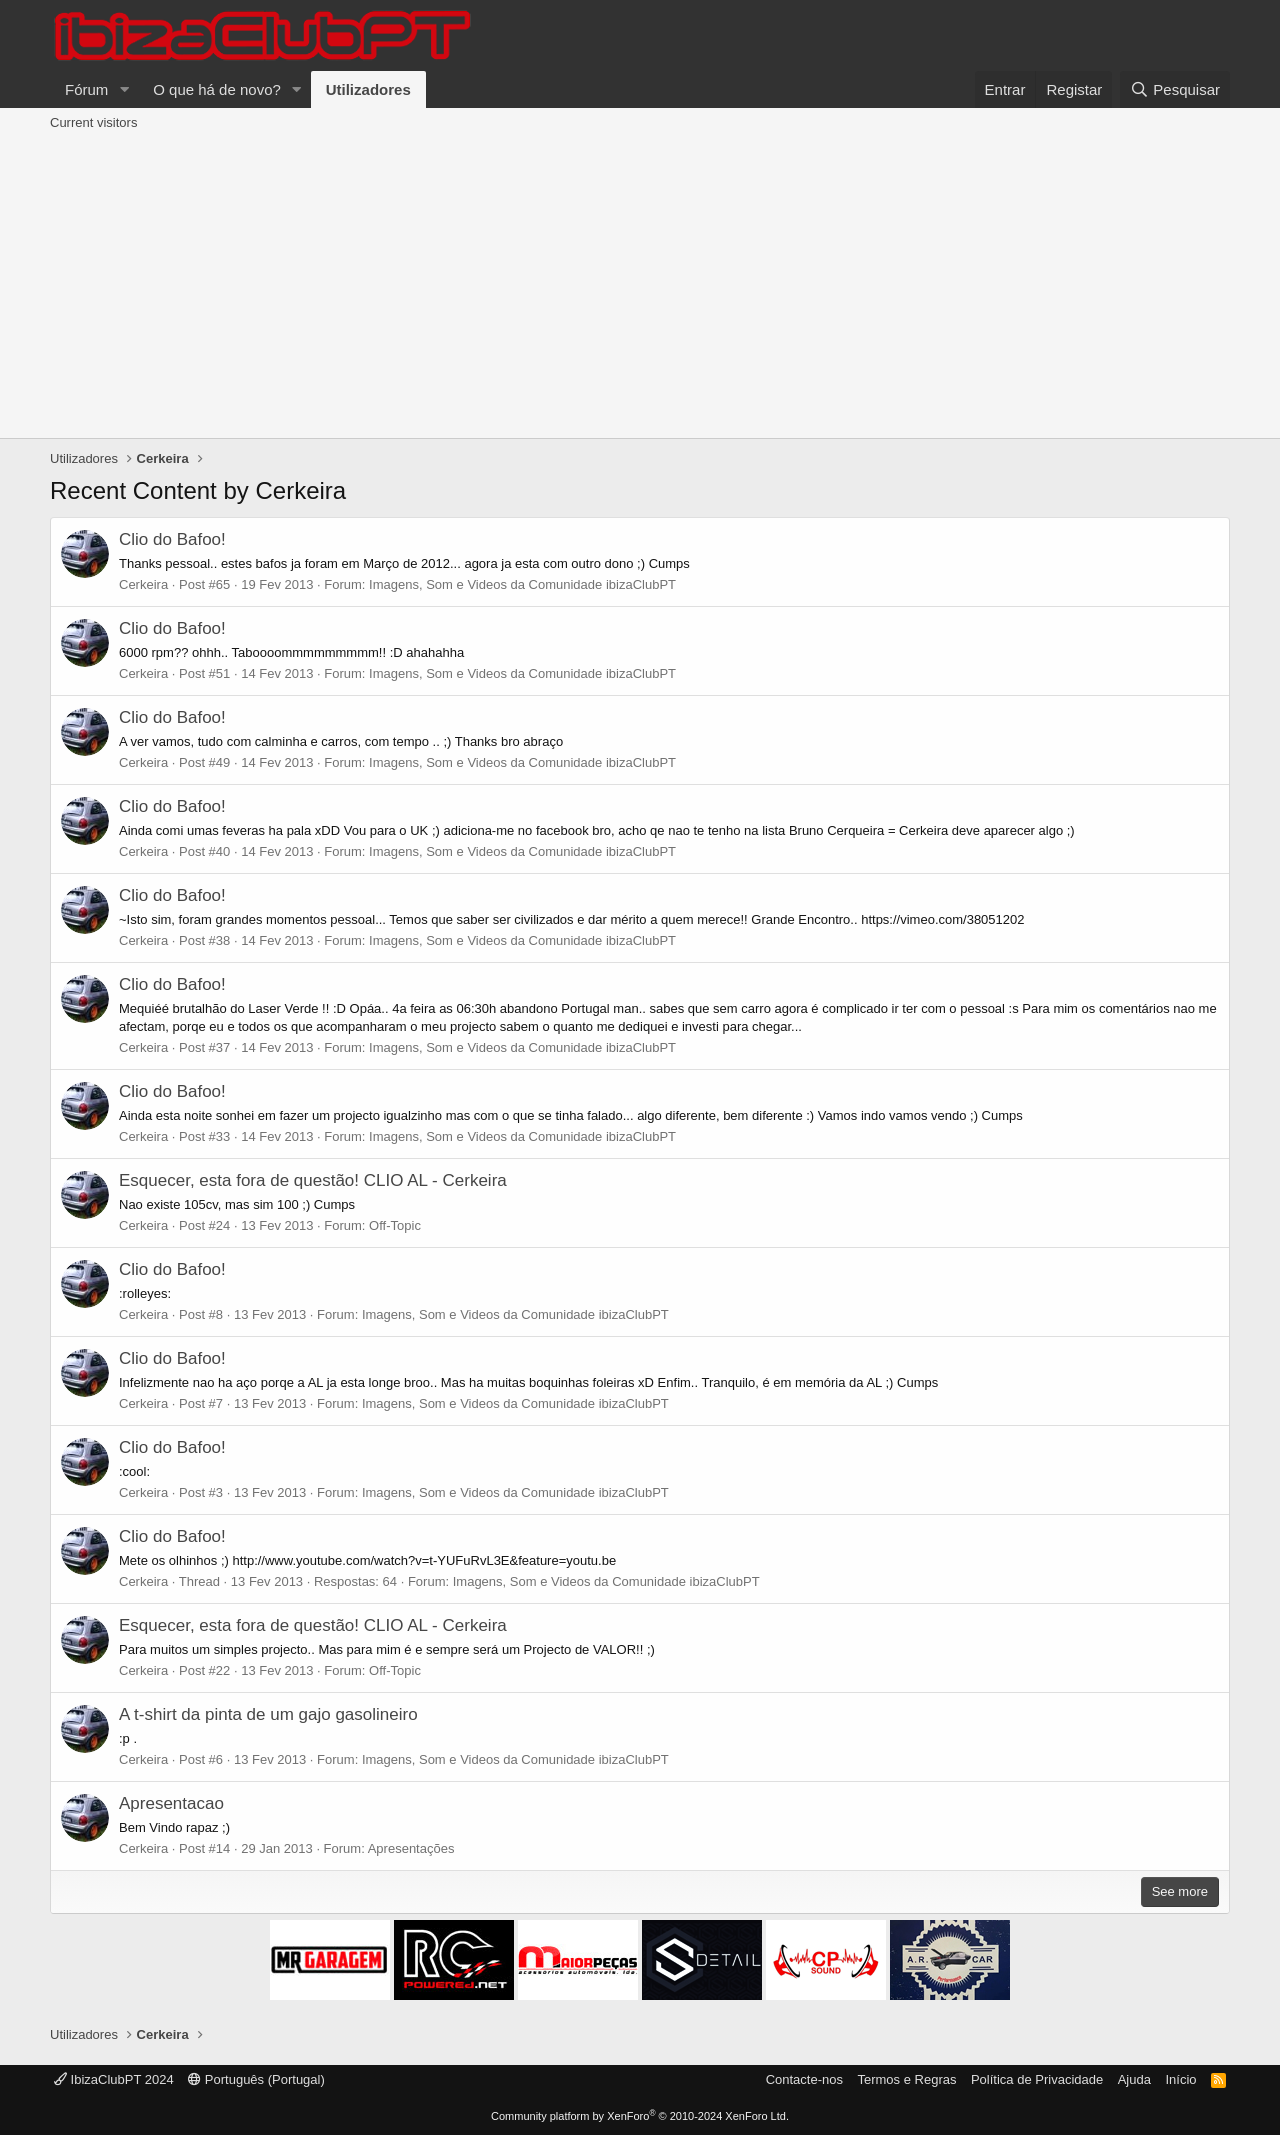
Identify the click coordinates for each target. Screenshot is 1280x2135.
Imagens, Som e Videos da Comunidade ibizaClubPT (522, 584)
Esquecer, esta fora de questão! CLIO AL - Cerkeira (313, 1180)
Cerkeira (143, 584)
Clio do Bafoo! (172, 539)
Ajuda (1134, 2079)
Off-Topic (395, 1225)
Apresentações (411, 1848)
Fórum (86, 89)
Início (1180, 2079)
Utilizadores (368, 89)
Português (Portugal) (256, 2079)
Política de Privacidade (1037, 2079)
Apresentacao (171, 1803)
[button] (124, 89)
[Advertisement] (640, 288)
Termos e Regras (906, 2079)
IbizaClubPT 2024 (114, 2079)
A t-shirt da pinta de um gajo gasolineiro (268, 1714)
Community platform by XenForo (640, 2116)
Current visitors (93, 122)
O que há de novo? (217, 89)
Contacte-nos (804, 2079)
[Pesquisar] (1175, 89)
